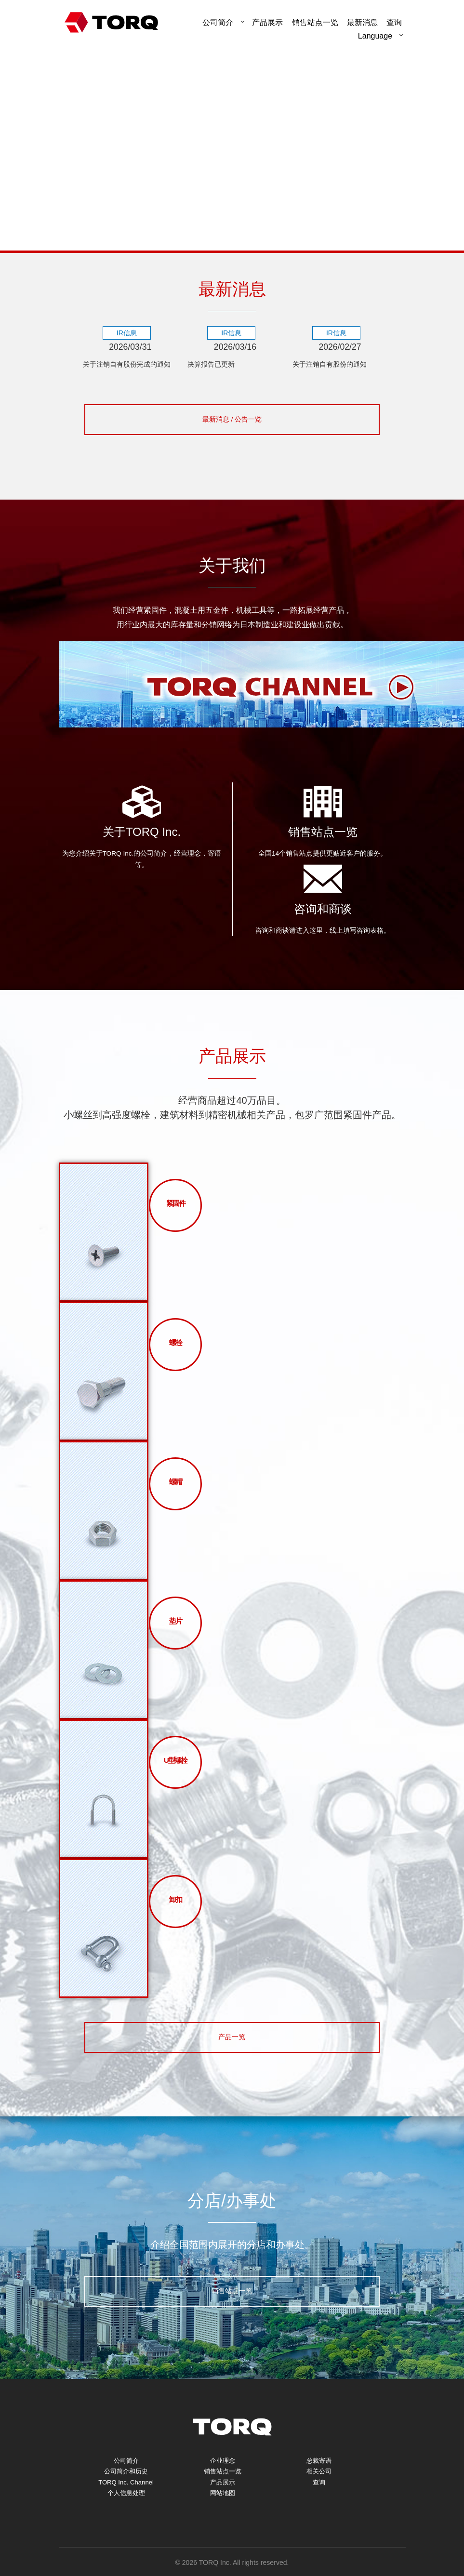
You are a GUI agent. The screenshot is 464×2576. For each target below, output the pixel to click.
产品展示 (267, 22)
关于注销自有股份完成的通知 (129, 372)
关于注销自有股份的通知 (334, 365)
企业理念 (222, 2480)
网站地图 (222, 2518)
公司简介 (217, 22)
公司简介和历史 (126, 2493)
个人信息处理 (126, 2518)
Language (375, 36)
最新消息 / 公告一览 (232, 434)
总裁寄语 (319, 2480)
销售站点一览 (315, 22)
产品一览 (232, 2055)
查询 (319, 2505)
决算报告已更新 (214, 365)
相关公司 (319, 2493)
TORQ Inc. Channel (126, 2505)
